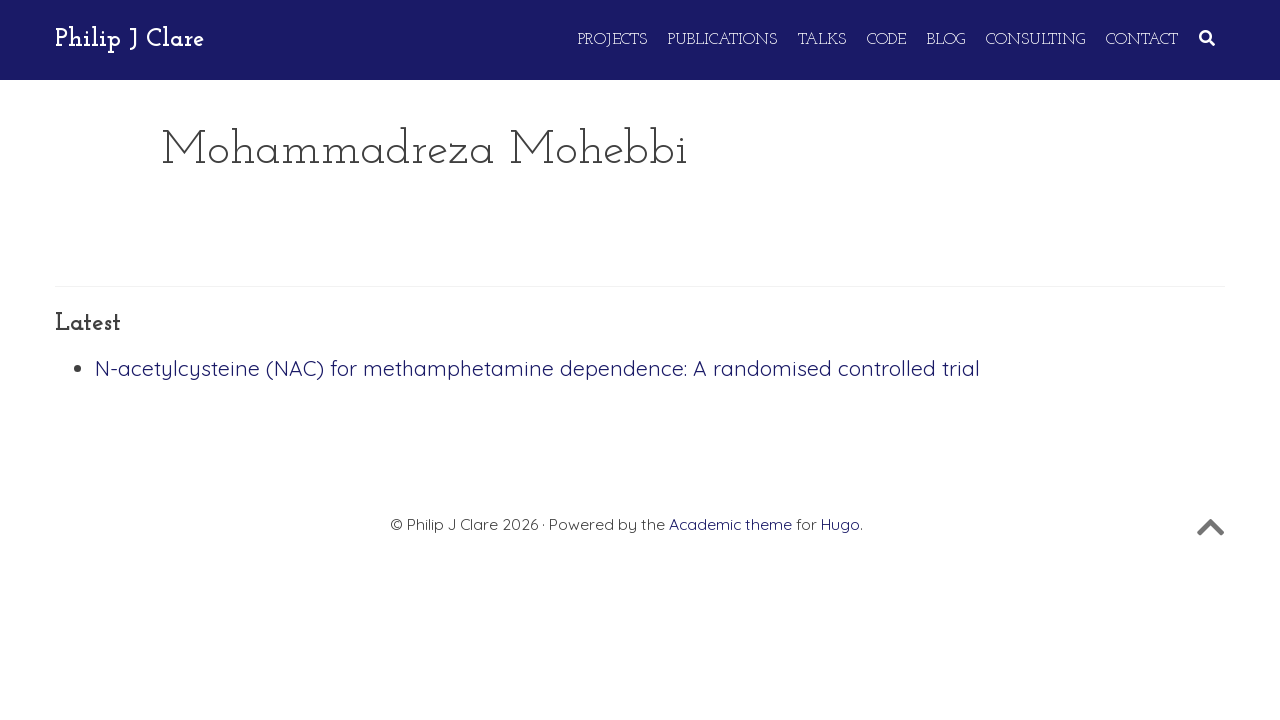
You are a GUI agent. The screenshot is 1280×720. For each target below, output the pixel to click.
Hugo (840, 524)
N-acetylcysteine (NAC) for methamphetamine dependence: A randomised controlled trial (537, 368)
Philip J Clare (130, 39)
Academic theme (730, 524)
